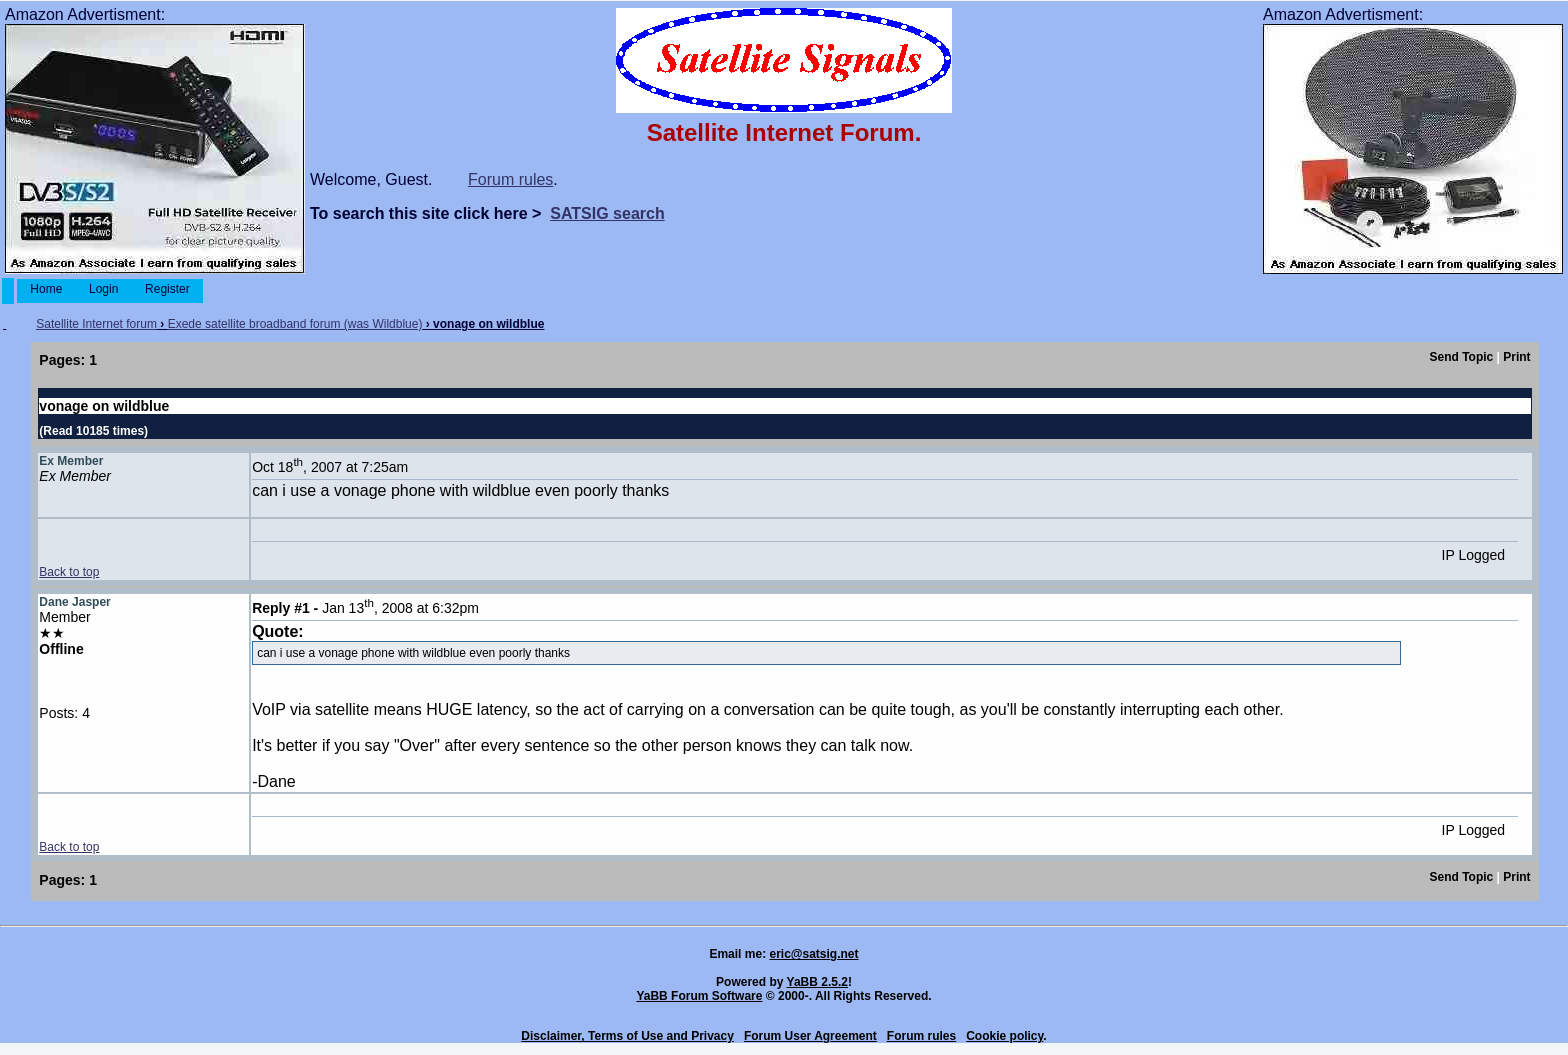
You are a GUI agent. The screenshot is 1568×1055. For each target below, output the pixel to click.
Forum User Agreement (810, 1036)
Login (104, 289)
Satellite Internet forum (96, 324)
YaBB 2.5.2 (817, 982)
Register (167, 289)
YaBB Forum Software (699, 996)
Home (46, 289)
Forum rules (510, 179)
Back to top (69, 572)
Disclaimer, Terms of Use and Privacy (627, 1036)
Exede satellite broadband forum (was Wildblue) (295, 324)
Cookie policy (1004, 1036)
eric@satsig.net (813, 954)
